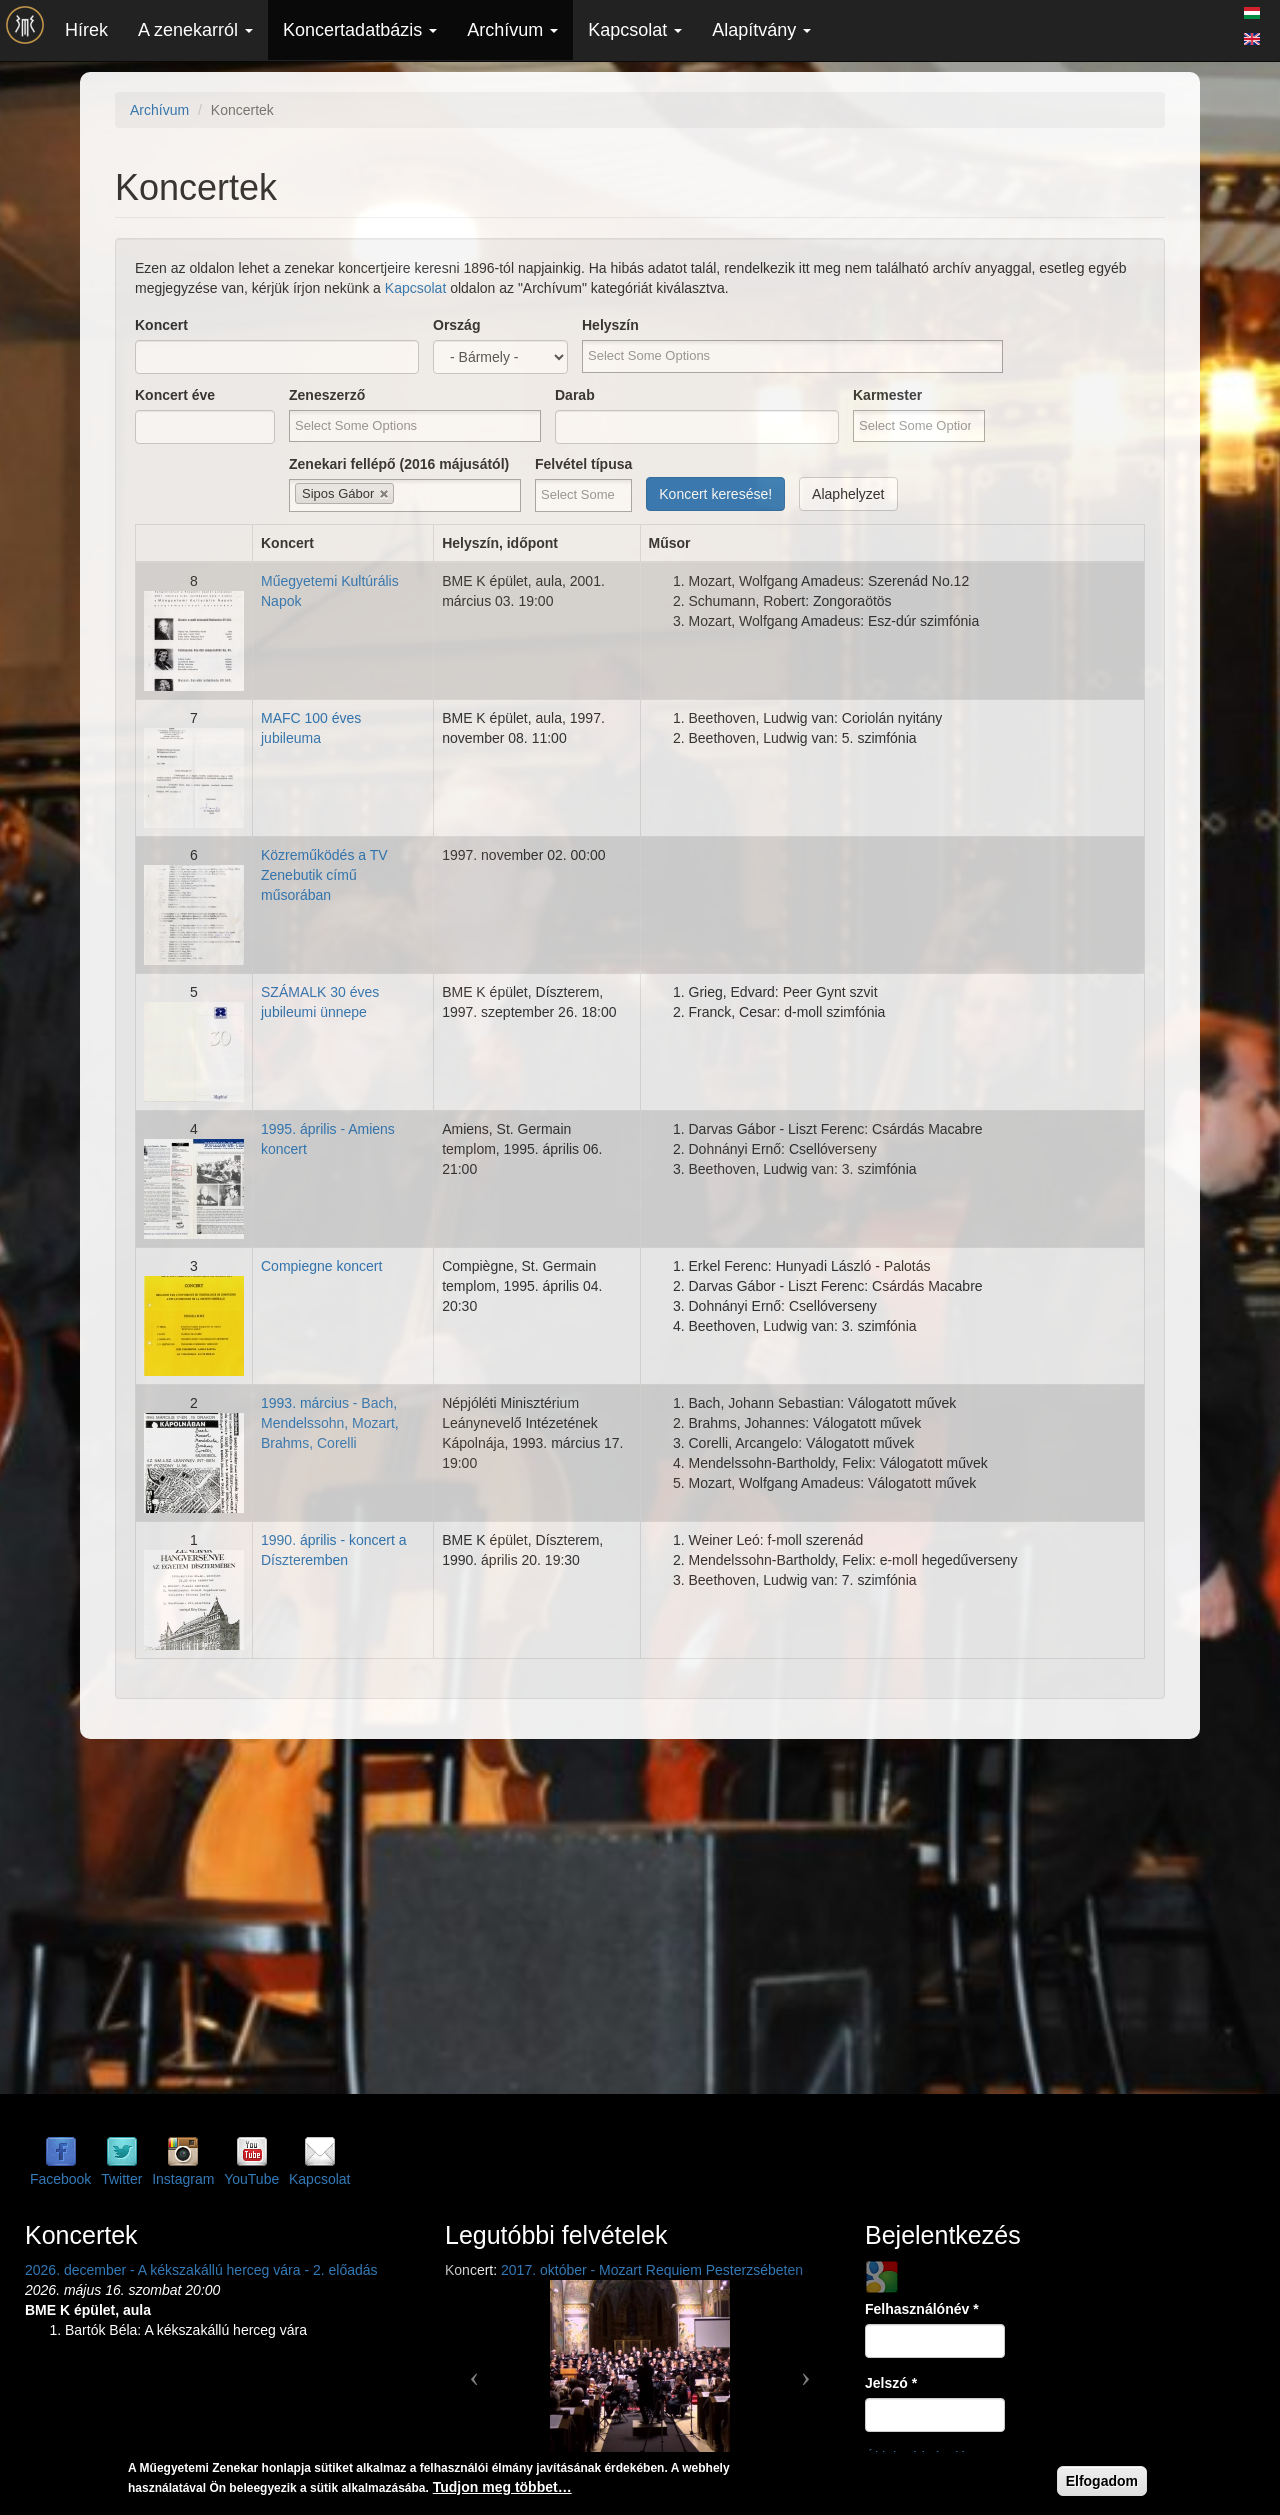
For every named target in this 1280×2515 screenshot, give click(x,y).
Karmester (887, 395)
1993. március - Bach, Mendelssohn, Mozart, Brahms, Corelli (330, 1423)
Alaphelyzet (848, 494)
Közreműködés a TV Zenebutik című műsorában (324, 875)
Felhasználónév (922, 2309)
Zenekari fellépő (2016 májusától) (399, 464)
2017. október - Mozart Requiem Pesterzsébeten (652, 2270)
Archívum (512, 30)
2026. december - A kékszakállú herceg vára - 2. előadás (201, 2270)
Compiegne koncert (321, 1266)
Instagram (183, 2179)
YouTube (251, 2179)
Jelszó (891, 2383)
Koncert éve (175, 395)
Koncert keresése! (715, 494)
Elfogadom (1102, 2481)
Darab (575, 395)
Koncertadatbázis (360, 30)
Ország (456, 325)
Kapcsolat (635, 30)
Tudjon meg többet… (502, 2487)
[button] (474, 2370)
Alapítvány (761, 30)
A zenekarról (195, 30)
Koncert (161, 325)
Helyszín (610, 325)
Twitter (121, 2179)
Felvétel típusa (583, 464)
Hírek (86, 30)
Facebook (60, 2179)
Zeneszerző (327, 395)
